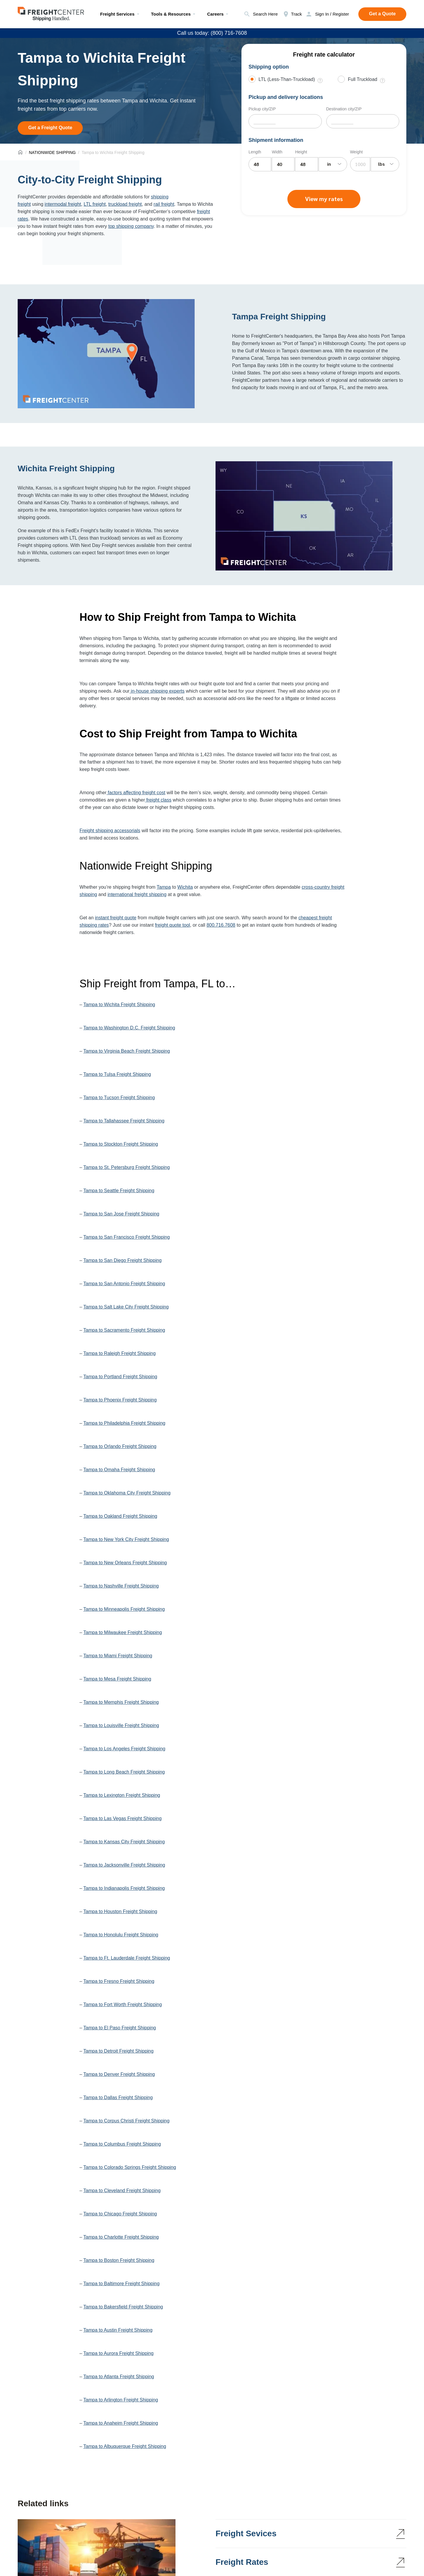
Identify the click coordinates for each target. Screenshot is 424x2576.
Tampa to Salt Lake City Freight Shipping (126, 1306)
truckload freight (125, 204)
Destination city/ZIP (344, 109)
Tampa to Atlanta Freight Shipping (118, 2376)
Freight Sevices (246, 2533)
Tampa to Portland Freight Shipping (120, 1376)
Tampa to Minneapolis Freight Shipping (124, 1609)
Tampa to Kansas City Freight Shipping (124, 1841)
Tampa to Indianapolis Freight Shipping (124, 1888)
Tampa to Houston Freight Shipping (120, 1911)
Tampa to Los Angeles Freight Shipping (124, 1748)
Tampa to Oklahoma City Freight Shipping (126, 1492)
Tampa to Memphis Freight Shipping (121, 1702)
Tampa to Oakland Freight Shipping (120, 1516)
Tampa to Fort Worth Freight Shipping (122, 2004)
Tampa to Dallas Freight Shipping (118, 2097)
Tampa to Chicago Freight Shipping (120, 2213)
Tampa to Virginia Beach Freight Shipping (126, 1051)
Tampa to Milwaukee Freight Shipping (122, 1632)
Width (277, 152)
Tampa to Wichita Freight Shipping (119, 1004)
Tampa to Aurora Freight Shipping (118, 2353)
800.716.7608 (220, 925)
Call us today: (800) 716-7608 (212, 33)
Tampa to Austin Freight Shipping (118, 2330)
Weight (356, 152)
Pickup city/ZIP (262, 109)
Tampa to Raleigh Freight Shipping (119, 1353)
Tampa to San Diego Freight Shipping (122, 1260)
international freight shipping (136, 894)
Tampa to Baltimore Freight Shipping (121, 2283)
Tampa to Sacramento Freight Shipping (124, 1330)
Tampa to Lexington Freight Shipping (121, 1795)
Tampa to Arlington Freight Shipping (120, 2399)
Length (255, 152)
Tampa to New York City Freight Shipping (126, 1539)
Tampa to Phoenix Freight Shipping (120, 1399)
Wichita (185, 887)
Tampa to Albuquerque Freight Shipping (124, 2446)
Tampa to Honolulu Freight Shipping (120, 1934)
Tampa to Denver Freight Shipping (119, 2074)
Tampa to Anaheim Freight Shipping (120, 2423)
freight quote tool (172, 925)
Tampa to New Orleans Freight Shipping (125, 1562)
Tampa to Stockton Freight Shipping (120, 1144)
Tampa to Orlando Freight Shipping (119, 1446)
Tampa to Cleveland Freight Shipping (121, 2190)
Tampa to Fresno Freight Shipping (118, 1981)
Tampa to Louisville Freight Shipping (121, 1725)
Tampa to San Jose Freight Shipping (121, 1213)
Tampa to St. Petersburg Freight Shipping (126, 1167)
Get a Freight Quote (50, 127)
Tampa (164, 887)
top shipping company (131, 226)
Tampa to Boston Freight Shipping (118, 2260)
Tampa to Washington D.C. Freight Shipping (129, 1027)
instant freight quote (115, 917)
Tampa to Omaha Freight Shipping (119, 1469)
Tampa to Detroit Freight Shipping (118, 2050)
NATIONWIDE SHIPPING (52, 152)
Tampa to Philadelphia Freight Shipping (124, 1423)
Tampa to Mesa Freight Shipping (117, 1678)
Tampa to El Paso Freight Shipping (119, 2027)
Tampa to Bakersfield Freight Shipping (123, 2306)
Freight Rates (242, 2562)
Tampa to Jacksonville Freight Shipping (124, 1864)
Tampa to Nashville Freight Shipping (121, 1585)
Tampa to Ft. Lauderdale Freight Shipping (126, 1957)
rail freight (164, 204)
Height (301, 152)
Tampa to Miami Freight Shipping (117, 1655)
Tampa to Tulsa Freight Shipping (117, 1074)
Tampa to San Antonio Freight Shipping (124, 1283)
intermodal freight (63, 204)
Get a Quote (382, 13)
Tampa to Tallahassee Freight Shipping (123, 1120)
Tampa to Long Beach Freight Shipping (124, 1771)
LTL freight (95, 204)
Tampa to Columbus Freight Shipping (122, 2144)
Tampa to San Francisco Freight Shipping (126, 1237)
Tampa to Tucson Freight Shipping (119, 1097)
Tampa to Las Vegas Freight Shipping (122, 1818)
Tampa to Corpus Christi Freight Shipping (126, 2120)
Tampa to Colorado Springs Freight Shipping (129, 2167)
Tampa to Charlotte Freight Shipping (121, 2237)
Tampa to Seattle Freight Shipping (118, 1190)
